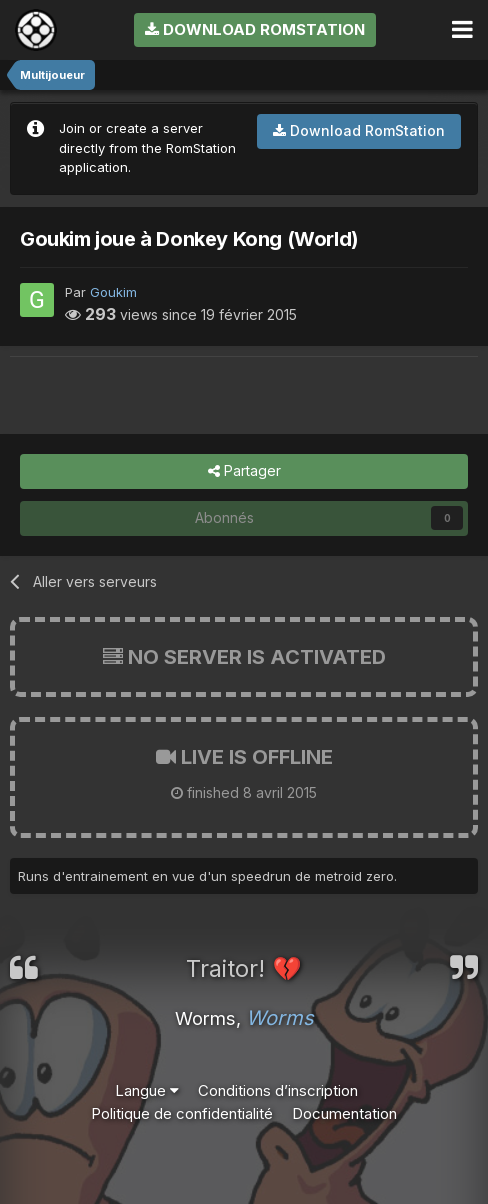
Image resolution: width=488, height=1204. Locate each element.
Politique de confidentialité (182, 1113)
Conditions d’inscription (278, 1090)
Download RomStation (255, 29)
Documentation (344, 1113)
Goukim (113, 292)
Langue (147, 1090)
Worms (280, 1018)
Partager (244, 471)
